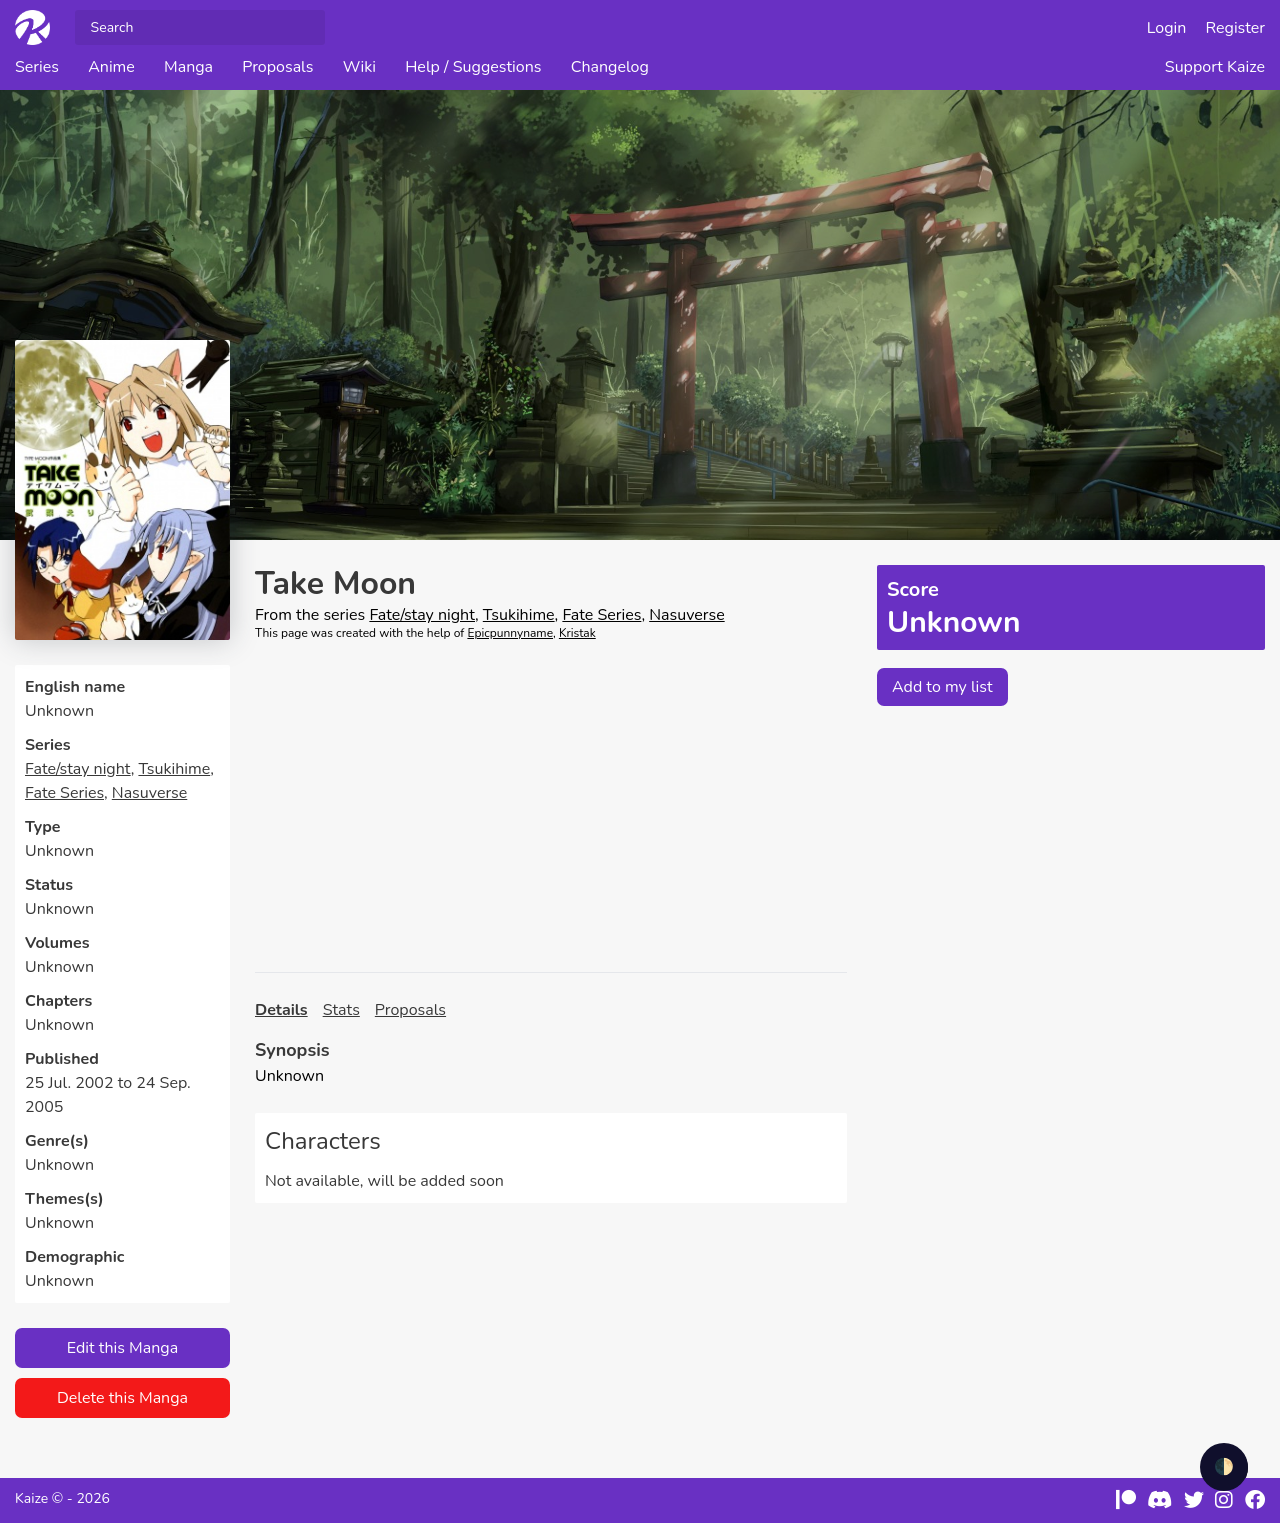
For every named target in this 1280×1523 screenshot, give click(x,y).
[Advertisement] (551, 807)
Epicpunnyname (510, 633)
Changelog (610, 67)
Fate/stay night (78, 769)
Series (37, 67)
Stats (341, 1010)
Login (1167, 28)
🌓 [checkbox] (1224, 1467)
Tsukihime (174, 769)
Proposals (277, 67)
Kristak (577, 633)
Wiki (359, 67)
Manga (188, 67)
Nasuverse (149, 793)
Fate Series (64, 793)
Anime (111, 67)
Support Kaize (1215, 67)
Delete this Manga (122, 1398)
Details (281, 1010)
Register (1236, 28)
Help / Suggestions (473, 67)
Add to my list (942, 687)
